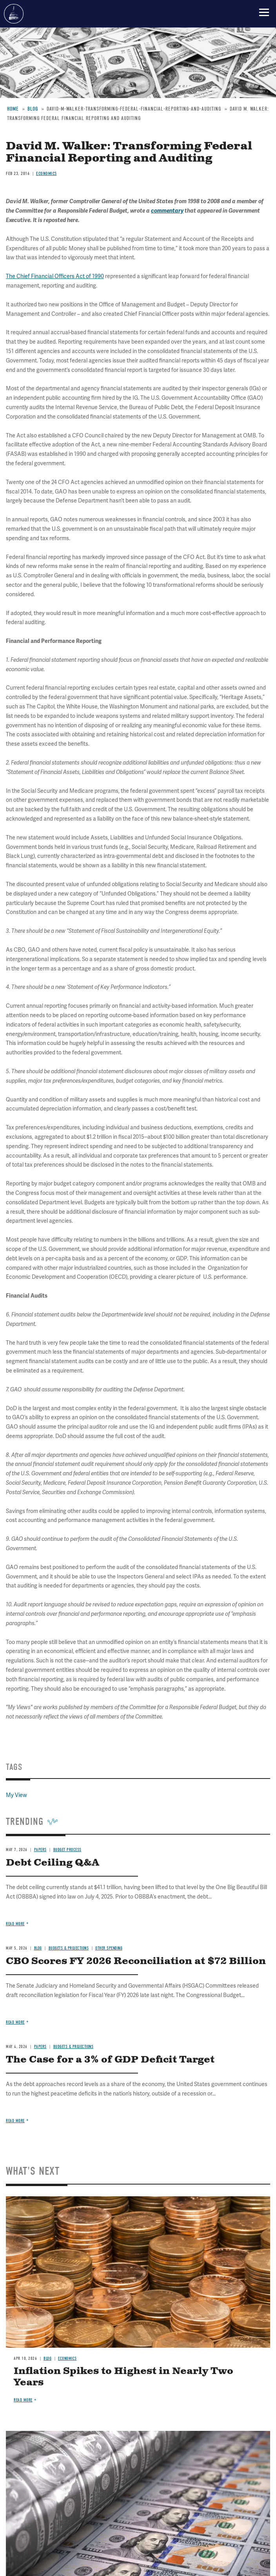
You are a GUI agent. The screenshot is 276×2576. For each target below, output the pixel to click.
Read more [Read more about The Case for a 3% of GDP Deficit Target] (15, 2120)
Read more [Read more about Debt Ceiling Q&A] (15, 1923)
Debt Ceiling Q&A (52, 1863)
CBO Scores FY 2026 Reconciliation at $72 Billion (136, 1961)
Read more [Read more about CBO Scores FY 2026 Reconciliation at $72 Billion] (15, 2022)
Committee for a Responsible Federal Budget (14, 14)
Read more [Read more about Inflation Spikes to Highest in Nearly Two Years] (23, 2400)
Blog (38, 1948)
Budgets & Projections (69, 1948)
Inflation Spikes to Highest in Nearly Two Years (123, 2377)
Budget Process (67, 1849)
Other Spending (108, 1948)
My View (16, 1795)
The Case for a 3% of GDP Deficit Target (110, 2060)
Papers (40, 1849)
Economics (67, 2358)
